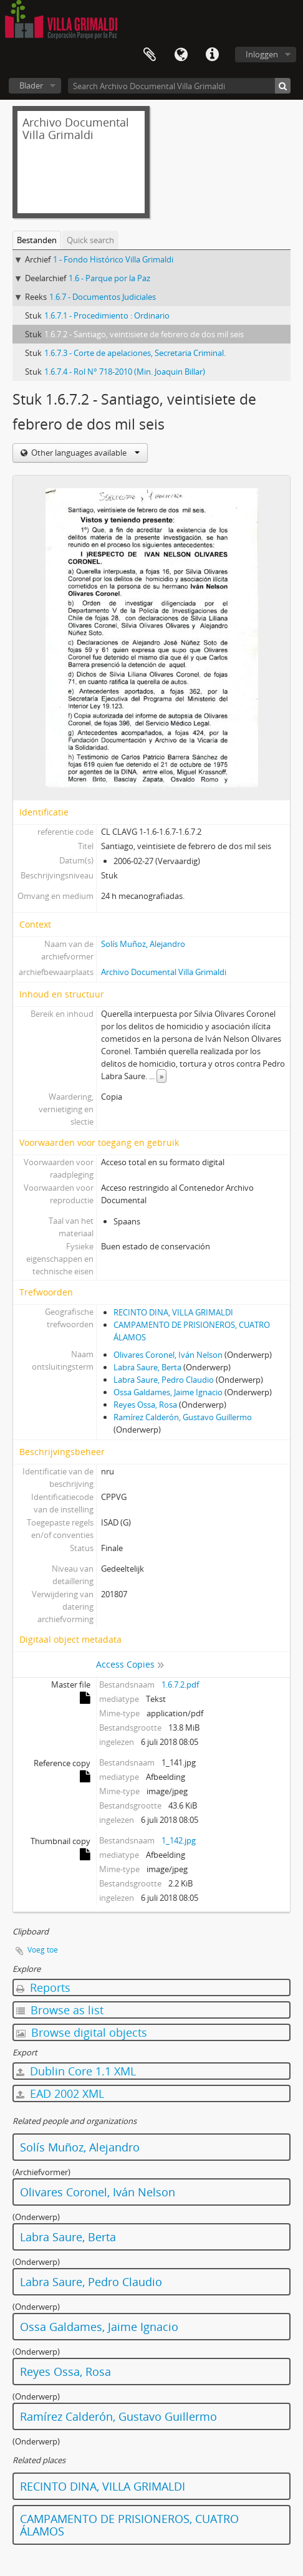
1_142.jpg (178, 1840)
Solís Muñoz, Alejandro (143, 943)
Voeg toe (42, 1949)
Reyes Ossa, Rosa (145, 1404)
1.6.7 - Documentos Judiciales (102, 296)
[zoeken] (283, 86)
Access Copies (125, 1664)
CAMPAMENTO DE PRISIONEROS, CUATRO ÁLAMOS (129, 2525)
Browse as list (59, 2009)
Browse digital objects (81, 2032)
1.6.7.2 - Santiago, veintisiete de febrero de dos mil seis (144, 334)
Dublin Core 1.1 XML (76, 2071)
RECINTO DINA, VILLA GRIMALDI (173, 1312)
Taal (180, 54)
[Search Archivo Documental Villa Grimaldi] (179, 86)
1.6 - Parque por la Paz (109, 278)
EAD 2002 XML (60, 2093)
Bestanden (37, 240)
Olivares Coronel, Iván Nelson (168, 1354)
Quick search (90, 240)
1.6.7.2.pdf (180, 1684)
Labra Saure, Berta (147, 1367)
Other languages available (84, 452)
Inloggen (262, 54)
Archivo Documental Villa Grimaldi (163, 972)
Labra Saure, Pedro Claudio (163, 1379)
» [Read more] (161, 1076)
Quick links (212, 54)
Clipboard (149, 54)
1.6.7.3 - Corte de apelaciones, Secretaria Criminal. (135, 352)
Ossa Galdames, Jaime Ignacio (168, 1392)
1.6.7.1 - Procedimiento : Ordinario (107, 315)
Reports (43, 1987)
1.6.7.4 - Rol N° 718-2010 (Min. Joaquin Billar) (124, 371)
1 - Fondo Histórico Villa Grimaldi (113, 259)
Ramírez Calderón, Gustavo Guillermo (182, 1417)
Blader (31, 85)
